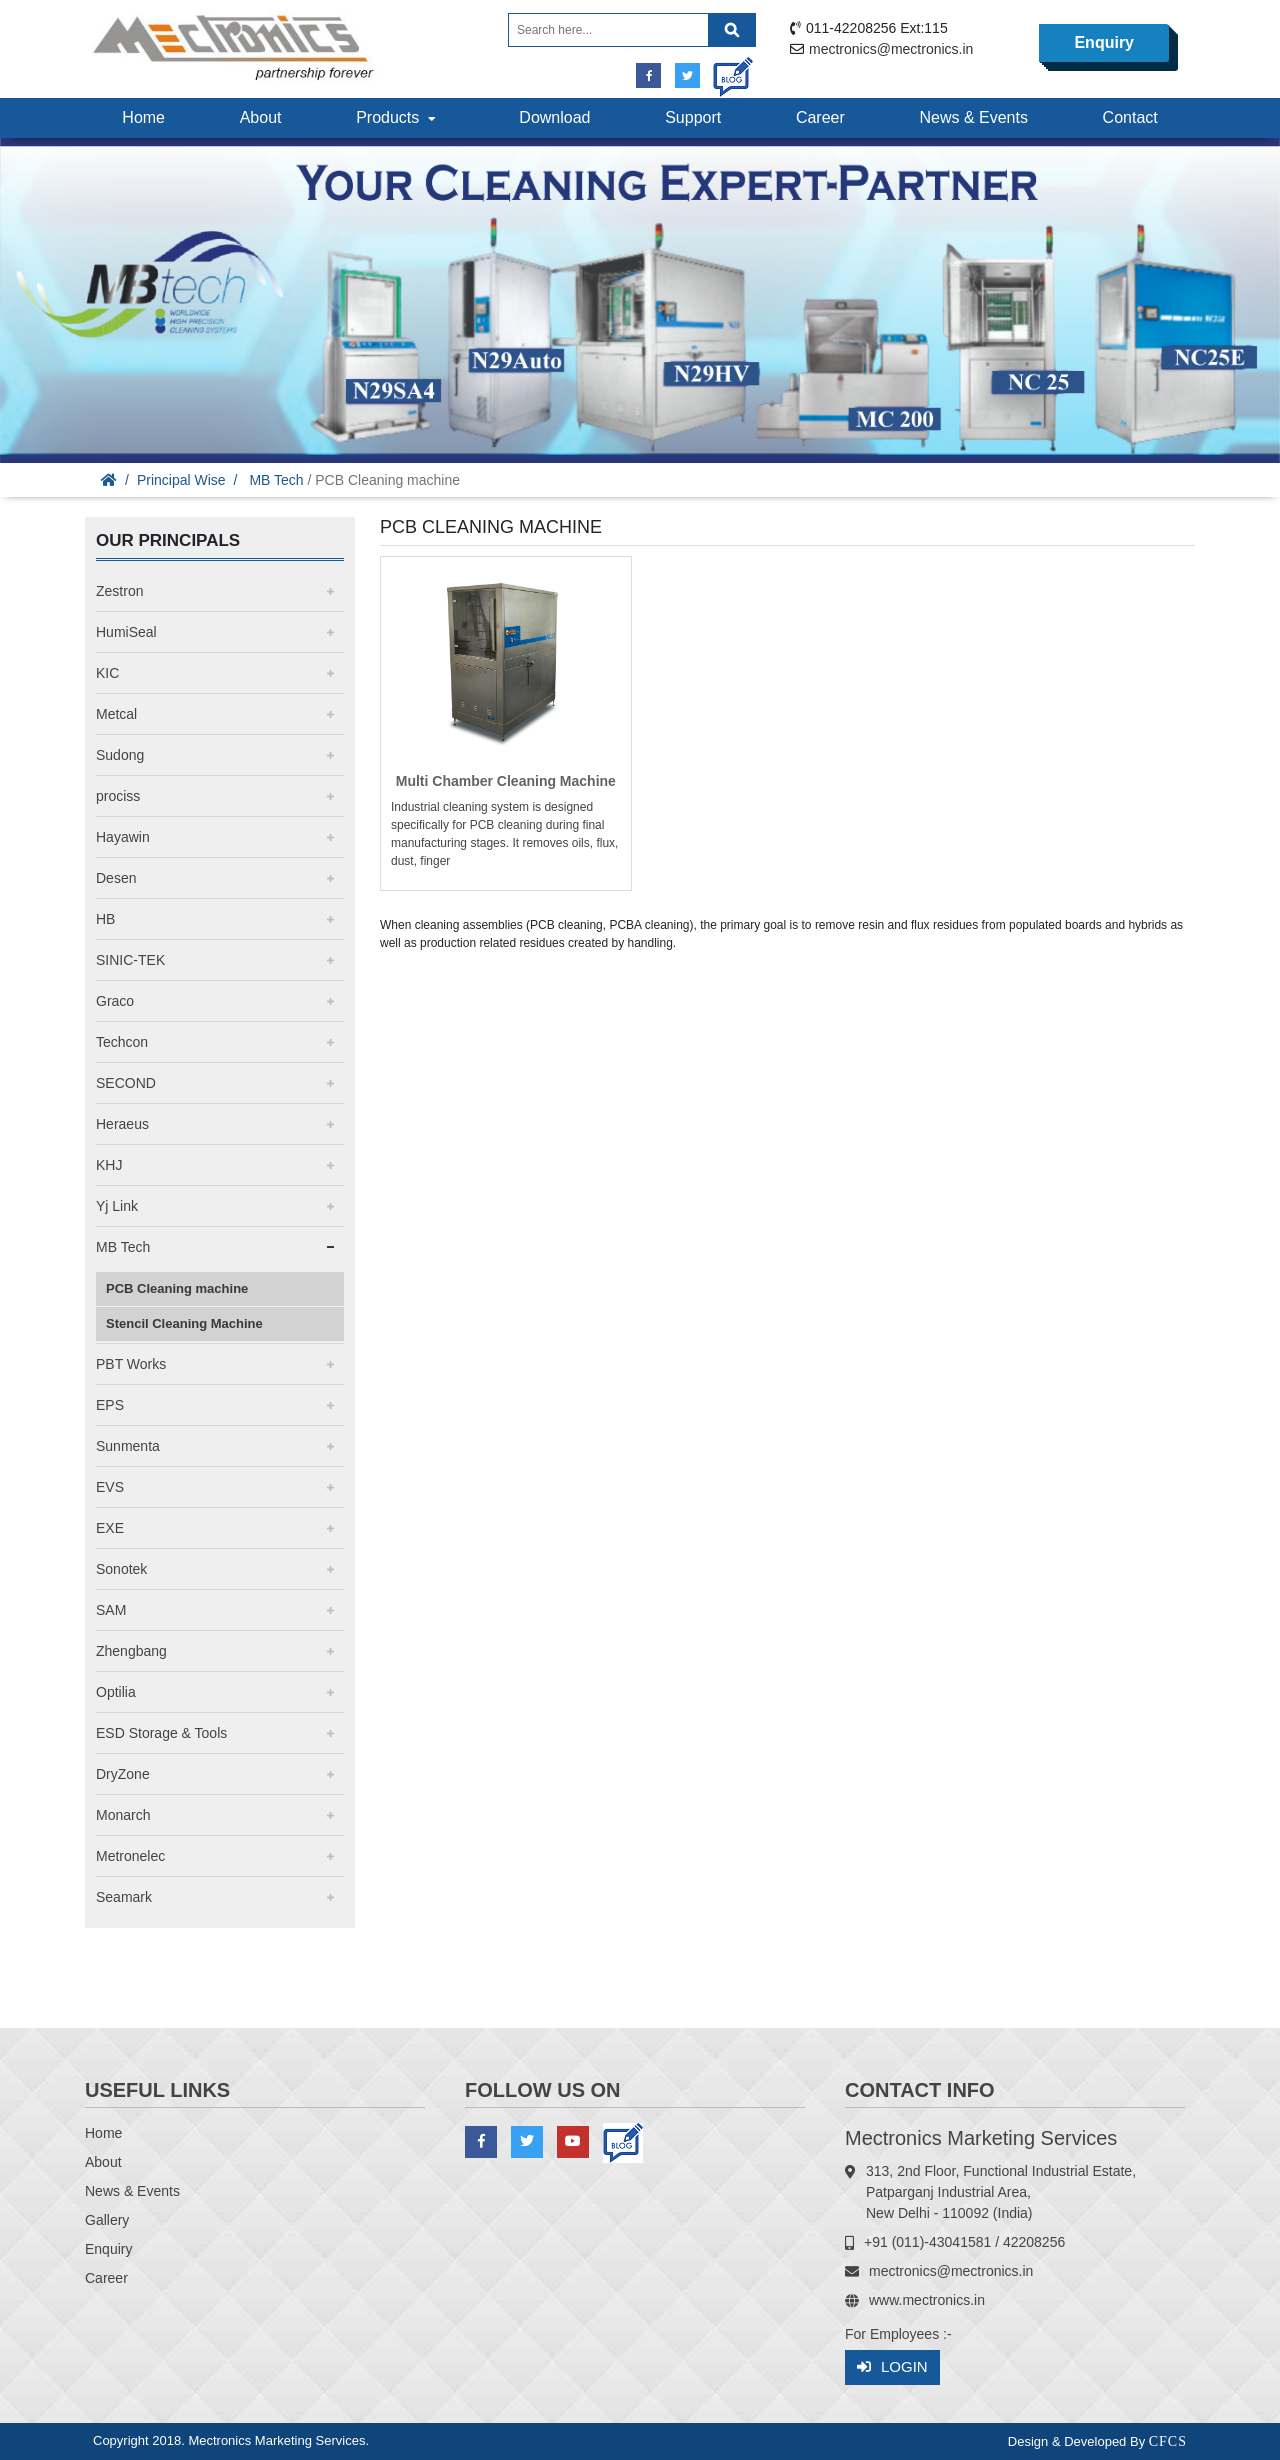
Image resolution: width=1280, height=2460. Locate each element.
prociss (118, 796)
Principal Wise (181, 480)
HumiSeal (126, 632)
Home (143, 117)
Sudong (120, 755)
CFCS (1168, 2441)
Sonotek (121, 1569)
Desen (116, 878)
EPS (110, 1405)
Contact (1130, 117)
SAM (111, 1610)
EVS (110, 1487)
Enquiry (1104, 42)
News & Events (973, 117)
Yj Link (117, 1206)
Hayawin (123, 837)
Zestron (119, 591)
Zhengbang (131, 1651)
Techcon (122, 1042)
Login (892, 2367)
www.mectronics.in (927, 2300)
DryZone (123, 1774)
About (261, 117)
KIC (107, 673)
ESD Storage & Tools (161, 1733)
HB (105, 919)
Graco (115, 1001)
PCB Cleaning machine (177, 1288)
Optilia (116, 1692)
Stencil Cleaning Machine (184, 1323)
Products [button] (398, 117)
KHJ (109, 1165)
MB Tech (276, 480)
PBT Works (131, 1364)
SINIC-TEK (130, 960)
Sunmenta (128, 1446)
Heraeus (122, 1124)
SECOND (126, 1083)
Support (693, 117)
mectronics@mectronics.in (891, 49)
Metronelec (130, 1856)
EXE (110, 1528)
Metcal (116, 714)
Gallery (107, 2220)
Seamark (124, 1897)
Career (820, 117)
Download (554, 117)
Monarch (123, 1815)
